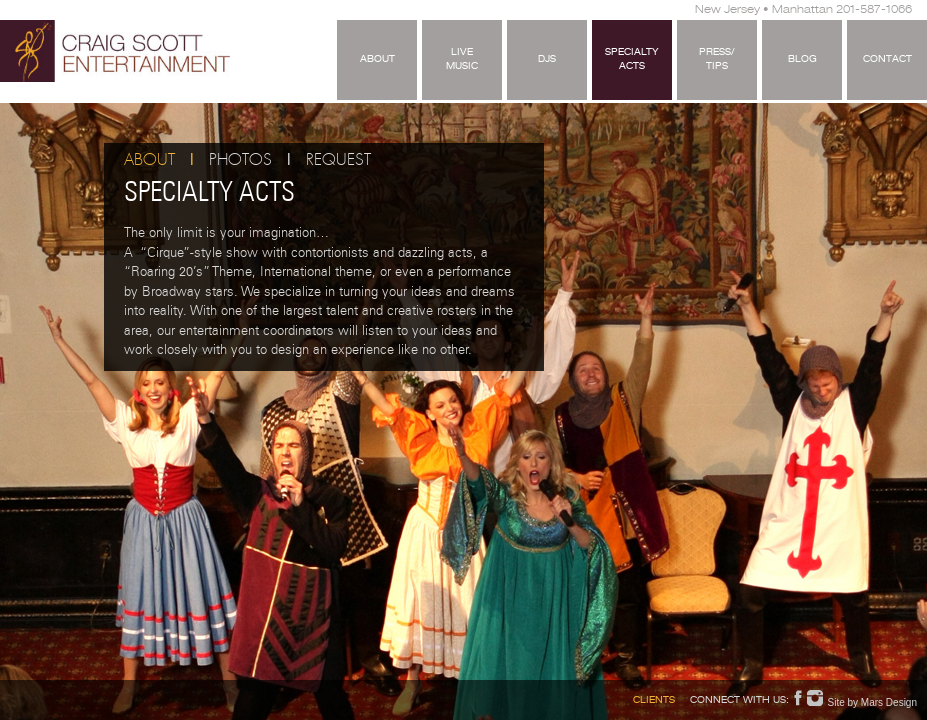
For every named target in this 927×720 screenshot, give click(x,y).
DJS (547, 60)
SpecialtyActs (632, 60)
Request (338, 160)
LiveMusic (462, 60)
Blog (802, 60)
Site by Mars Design (872, 702)
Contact (887, 60)
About (377, 60)
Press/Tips (717, 60)
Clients (654, 701)
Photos (240, 160)
